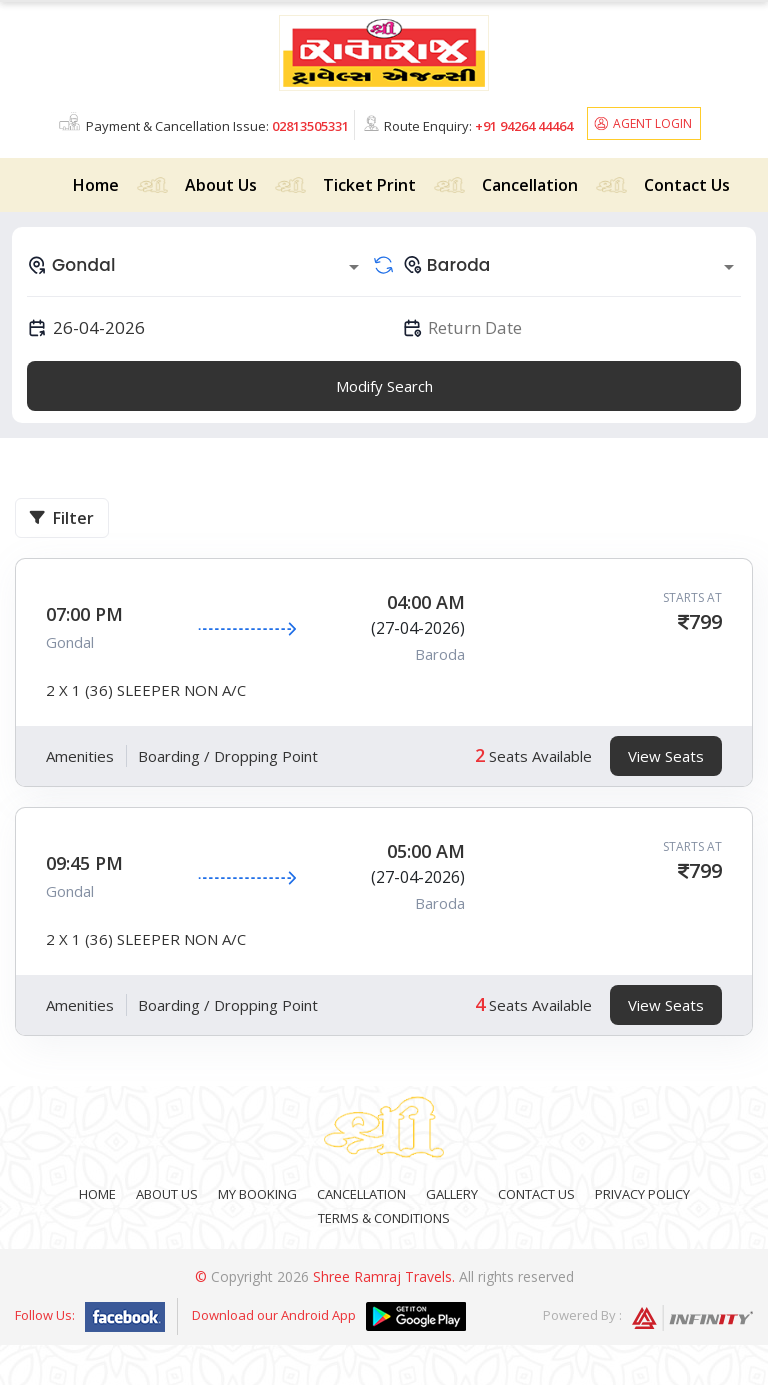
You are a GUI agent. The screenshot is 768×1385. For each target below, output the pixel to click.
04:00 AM (426, 602)
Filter (62, 518)
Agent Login (652, 123)
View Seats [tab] (666, 756)
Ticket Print (369, 185)
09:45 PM (84, 863)
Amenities (80, 756)
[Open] (354, 267)
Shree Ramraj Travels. (384, 1276)
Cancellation (530, 185)
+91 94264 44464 (524, 126)
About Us (221, 185)
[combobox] (196, 265)
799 (705, 621)
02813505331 (310, 126)
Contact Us (687, 185)
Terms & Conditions (384, 1218)
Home (96, 185)
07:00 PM (84, 614)
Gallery (452, 1194)
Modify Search (384, 386)
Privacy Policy (642, 1194)
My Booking (257, 1194)
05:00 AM (426, 851)
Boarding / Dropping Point (228, 756)
